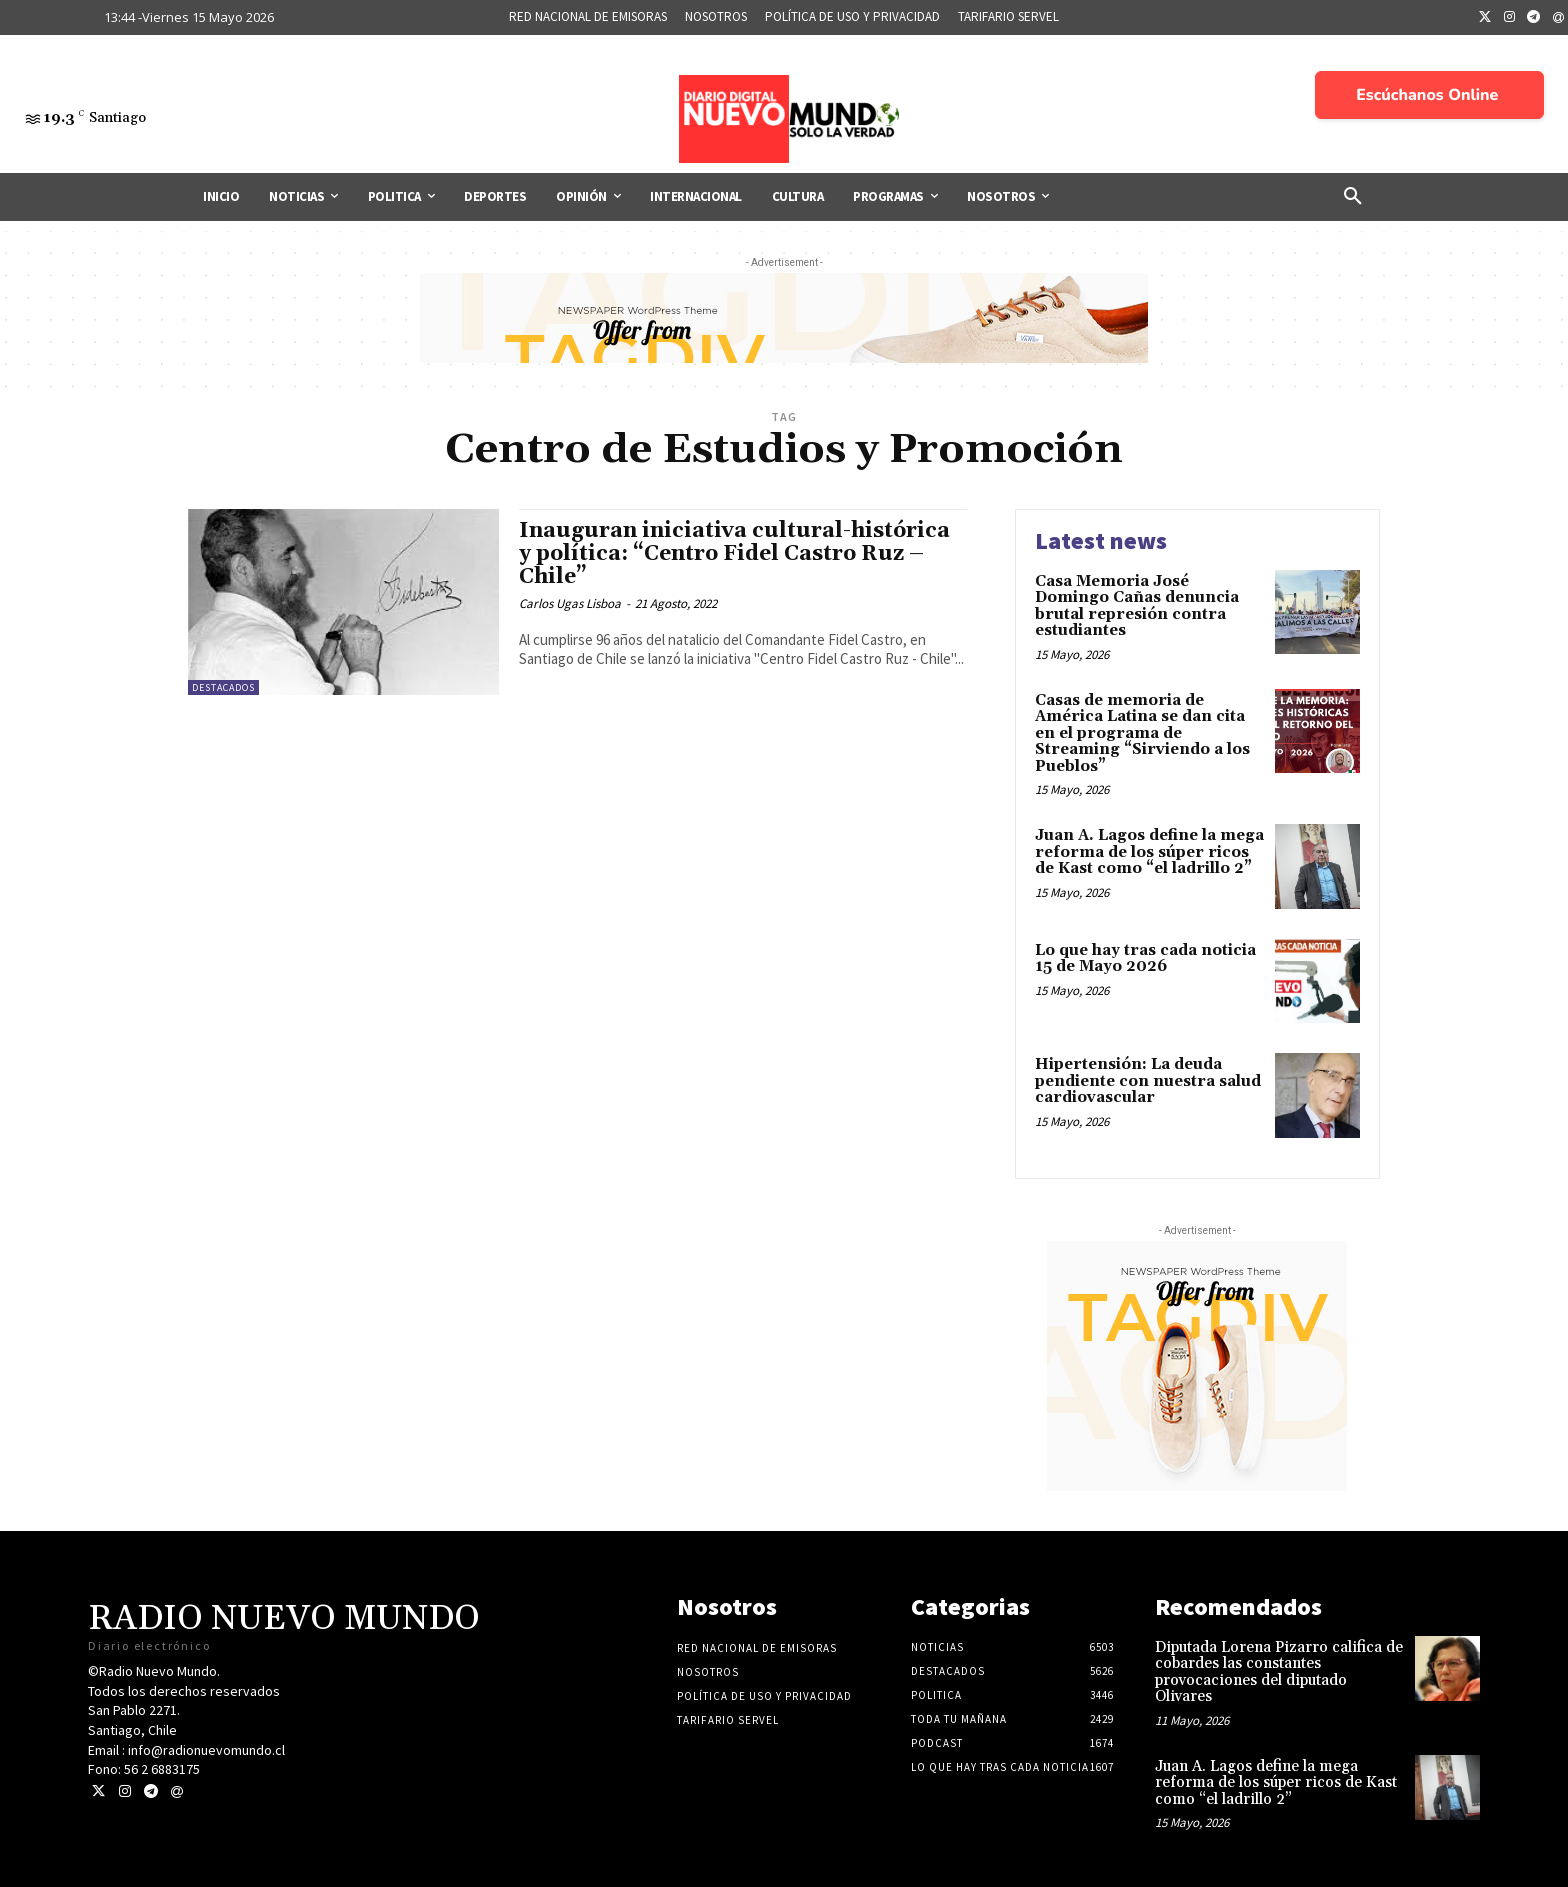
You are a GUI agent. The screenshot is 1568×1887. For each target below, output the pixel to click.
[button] (1353, 197)
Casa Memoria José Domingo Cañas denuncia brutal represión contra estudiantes (1137, 606)
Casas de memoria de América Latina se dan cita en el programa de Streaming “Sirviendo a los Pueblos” (1142, 733)
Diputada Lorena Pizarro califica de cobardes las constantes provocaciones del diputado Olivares (1279, 1672)
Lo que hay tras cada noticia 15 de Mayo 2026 (1145, 959)
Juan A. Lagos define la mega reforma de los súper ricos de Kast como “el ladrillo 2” (1149, 852)
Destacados (223, 687)
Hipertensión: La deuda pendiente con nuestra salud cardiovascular (1148, 1081)
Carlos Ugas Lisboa (570, 603)
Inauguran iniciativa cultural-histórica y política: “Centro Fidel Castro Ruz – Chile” (734, 554)
